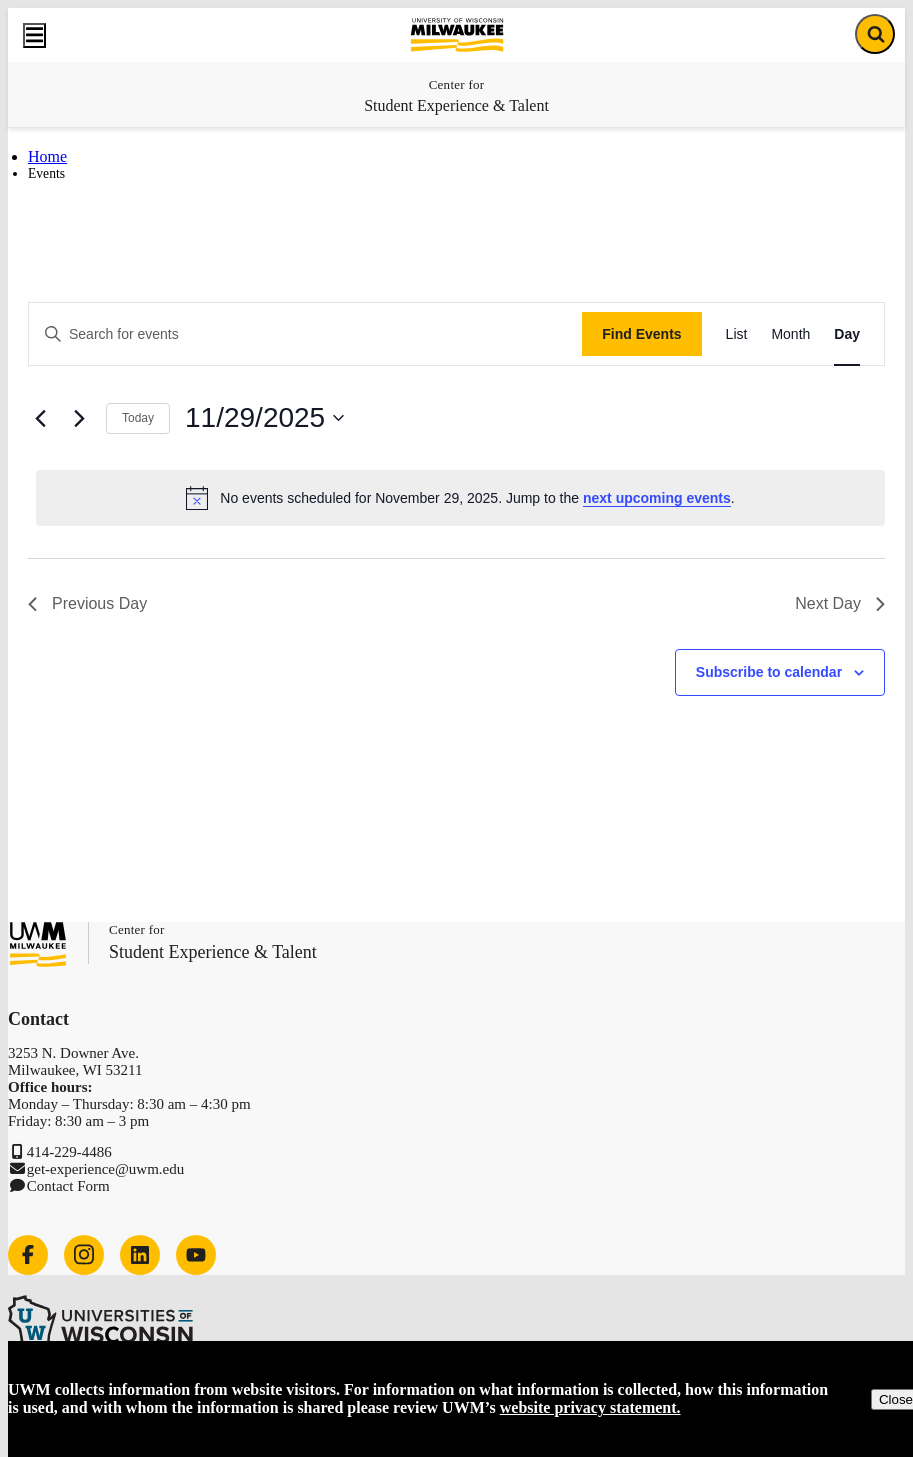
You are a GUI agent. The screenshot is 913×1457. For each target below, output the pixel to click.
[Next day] (79, 418)
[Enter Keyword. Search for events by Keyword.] (305, 334)
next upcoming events (657, 498)
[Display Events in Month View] (790, 334)
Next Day (840, 603)
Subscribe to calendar (769, 672)
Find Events (641, 334)
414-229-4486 (69, 1152)
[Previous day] (40, 418)
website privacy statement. (590, 1407)
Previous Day (87, 603)
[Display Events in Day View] (847, 334)
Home (47, 156)
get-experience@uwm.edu (106, 1169)
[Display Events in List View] (737, 334)
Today (138, 418)
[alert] (460, 498)
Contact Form (68, 1186)
